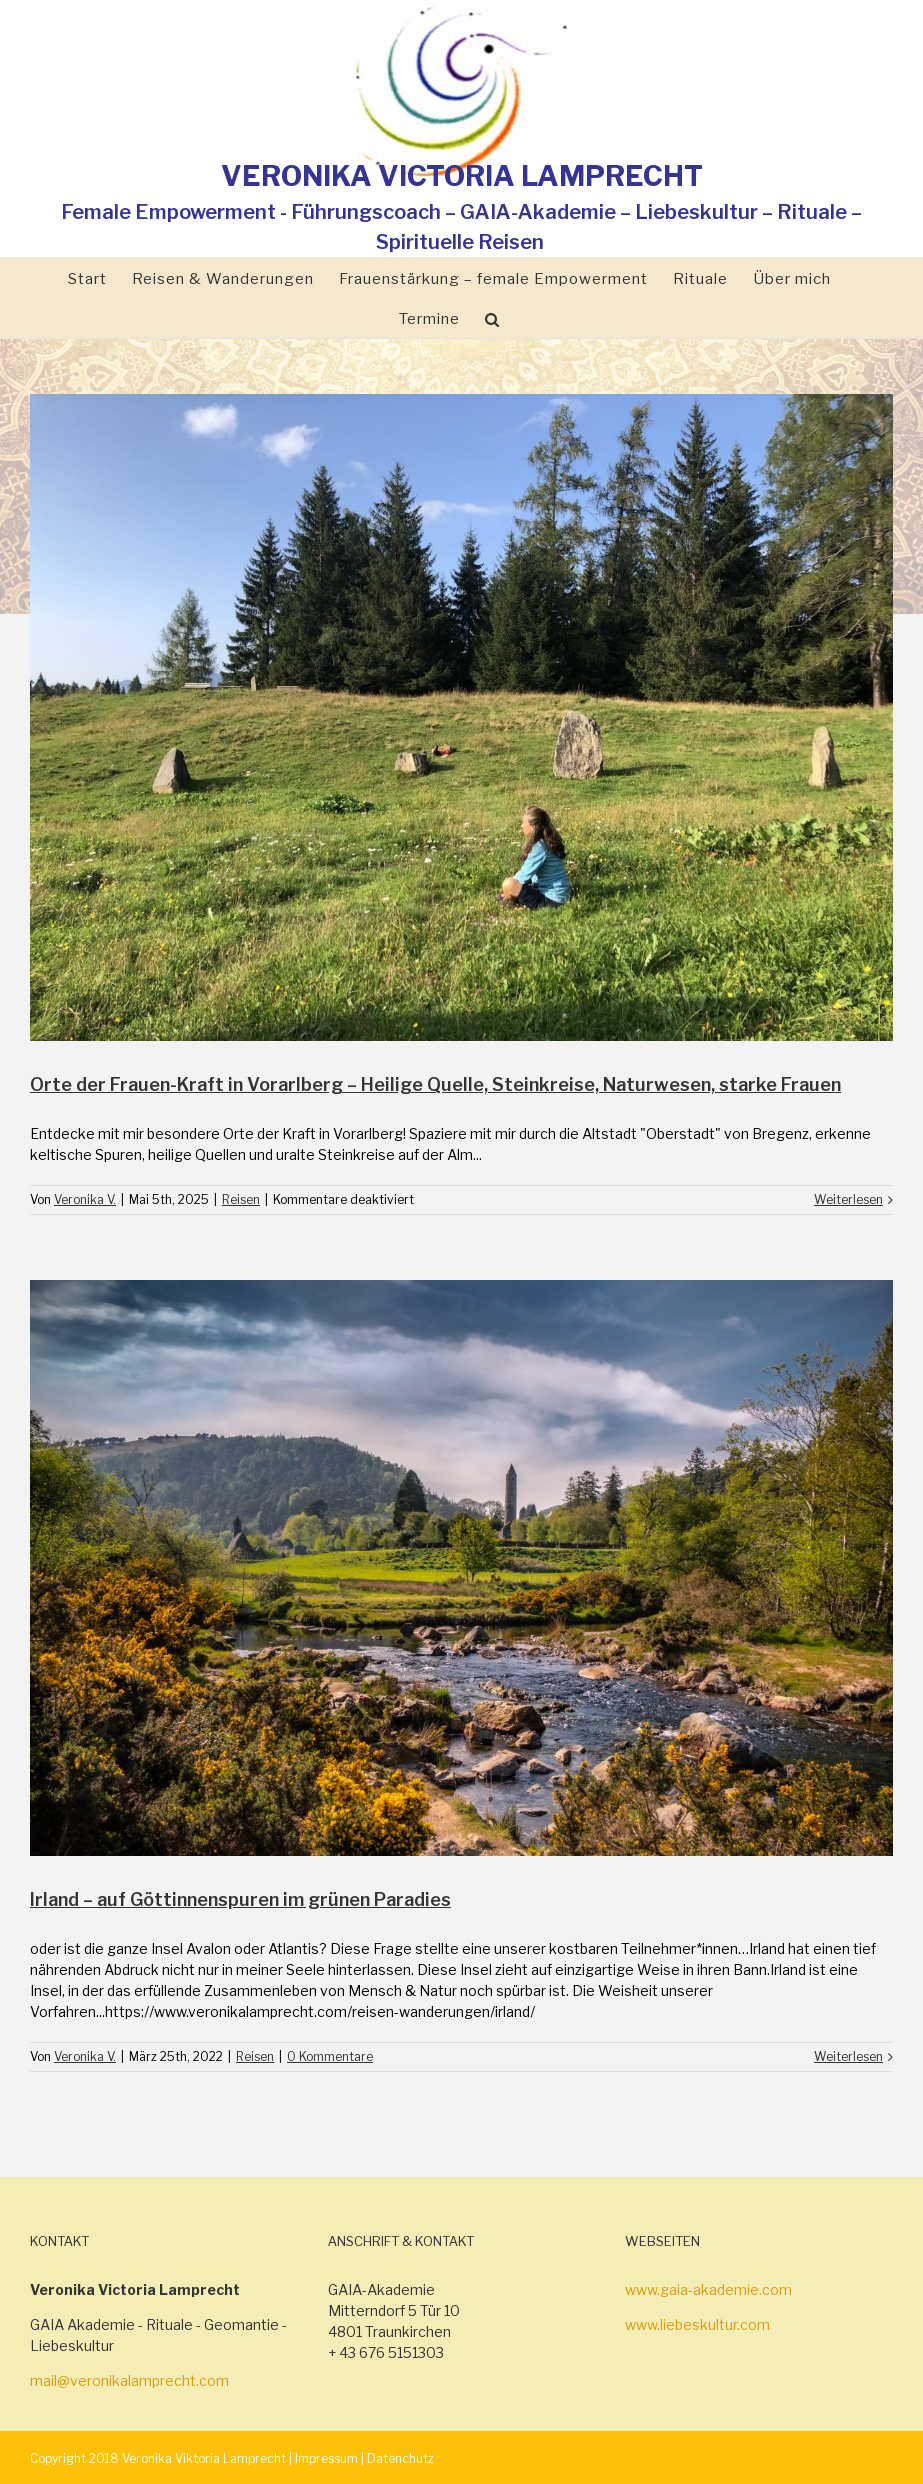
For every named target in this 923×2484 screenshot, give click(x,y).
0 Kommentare (330, 2056)
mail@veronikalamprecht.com (129, 2380)
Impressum (326, 2458)
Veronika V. (85, 1199)
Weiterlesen (848, 1199)
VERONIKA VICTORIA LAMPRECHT (462, 176)
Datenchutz (400, 2458)
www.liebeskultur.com (697, 2324)
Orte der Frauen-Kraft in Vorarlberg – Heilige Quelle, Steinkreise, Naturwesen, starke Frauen (435, 1084)
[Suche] (492, 318)
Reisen (241, 1199)
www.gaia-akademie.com (708, 2289)
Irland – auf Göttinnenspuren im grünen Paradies (240, 1899)
